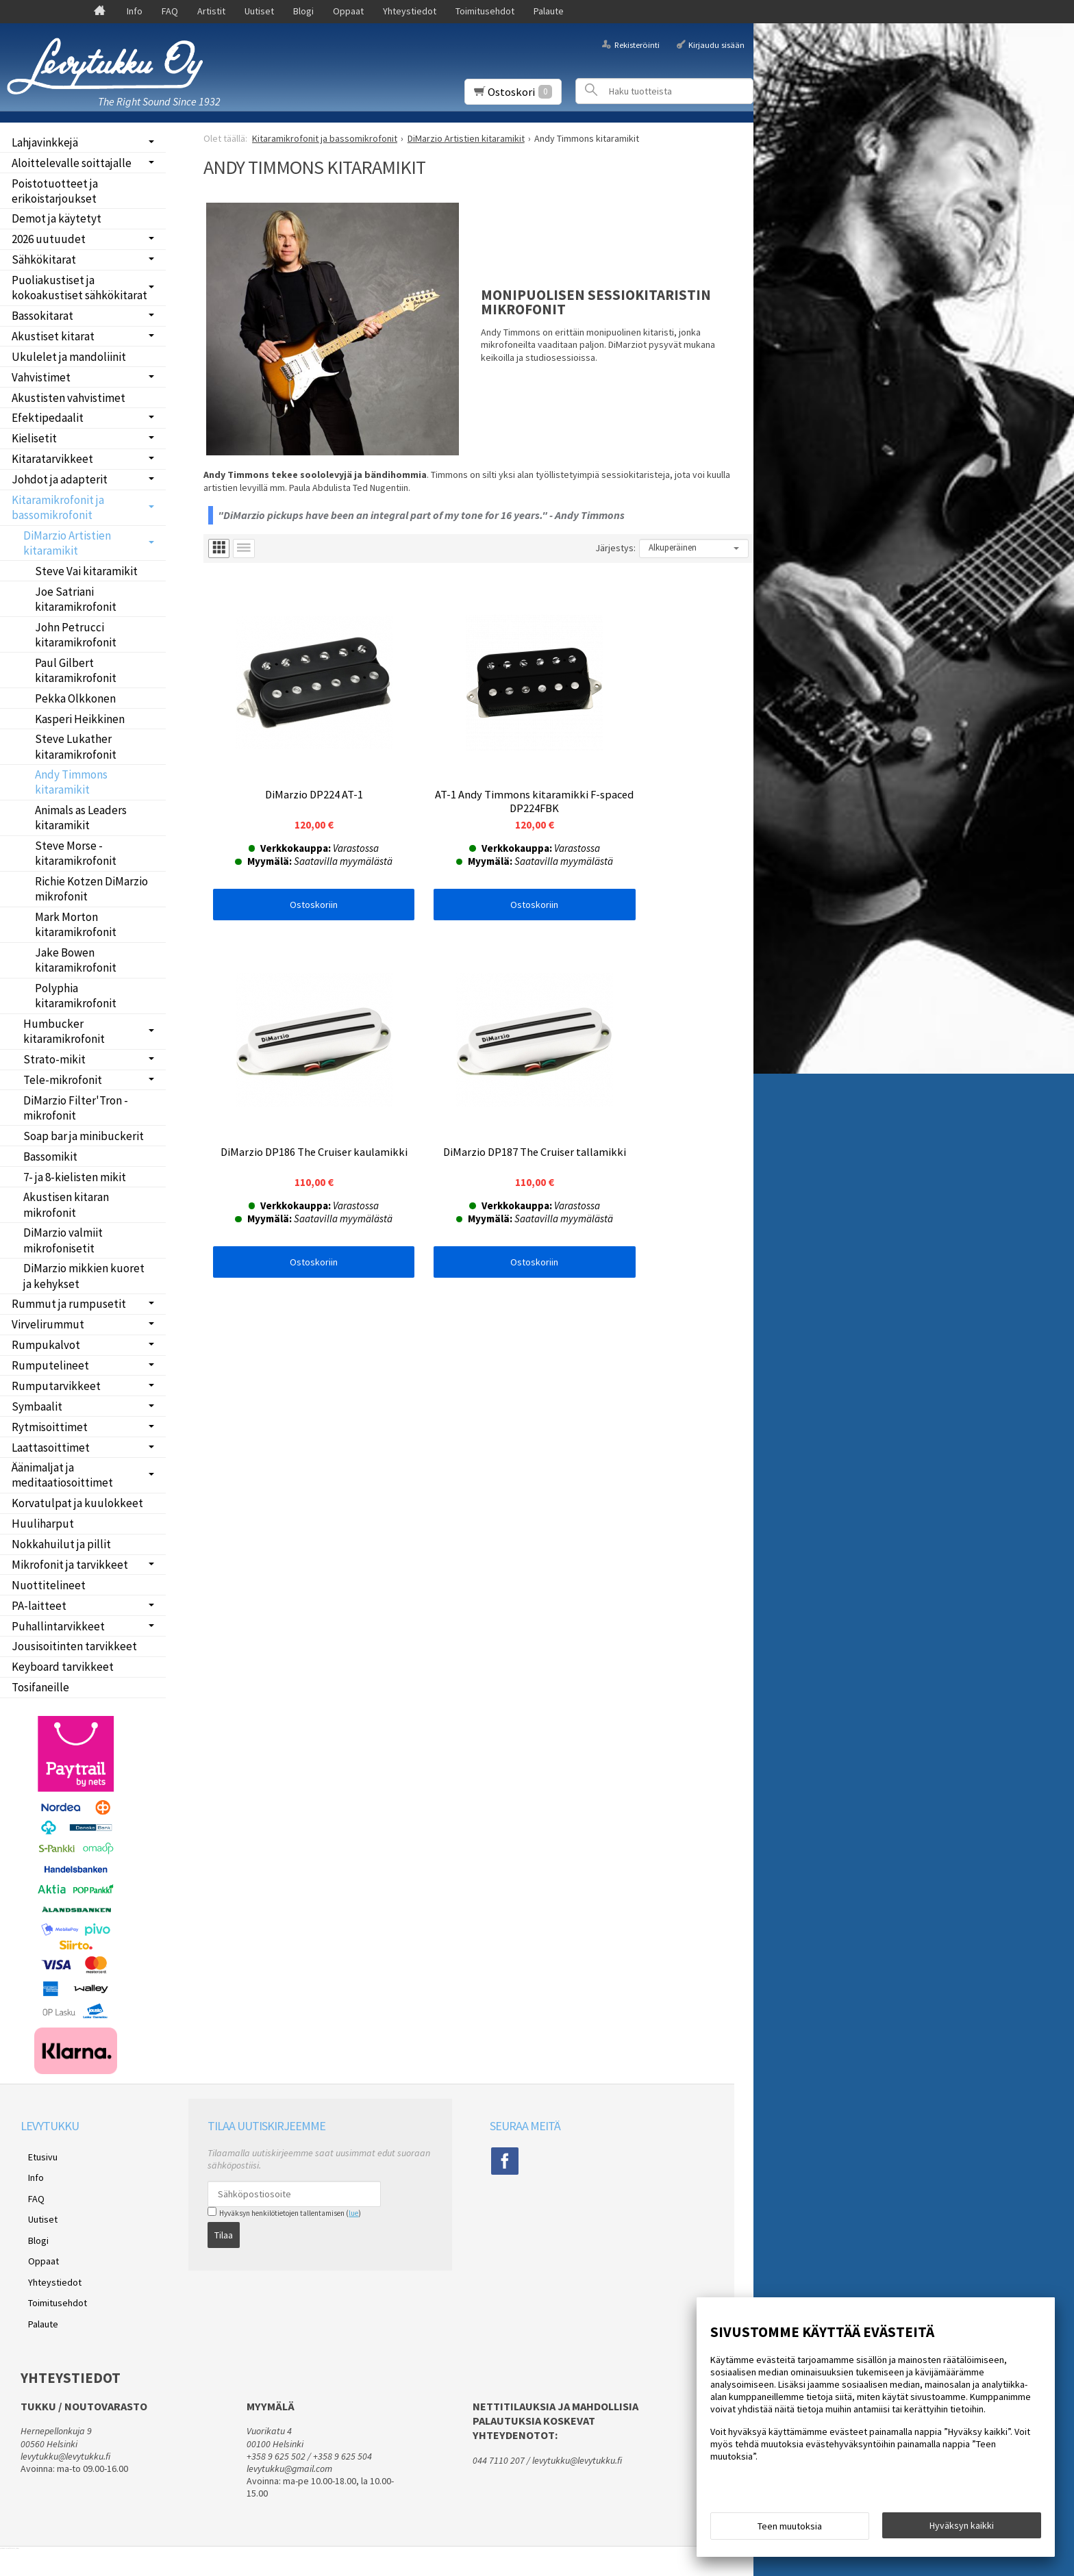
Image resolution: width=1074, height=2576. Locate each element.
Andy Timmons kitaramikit (71, 782)
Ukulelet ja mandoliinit (69, 356)
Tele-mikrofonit (62, 1079)
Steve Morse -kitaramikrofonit (75, 853)
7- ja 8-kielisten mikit (74, 1177)
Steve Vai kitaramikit (86, 571)
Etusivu (35, 2154)
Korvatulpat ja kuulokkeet (77, 1503)
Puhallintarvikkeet (58, 1626)
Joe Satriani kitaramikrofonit (75, 599)
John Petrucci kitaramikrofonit (75, 635)
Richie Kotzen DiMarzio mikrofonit (91, 889)
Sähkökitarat (44, 259)
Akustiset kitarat (53, 336)
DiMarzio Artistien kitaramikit (67, 543)
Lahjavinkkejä (45, 142)
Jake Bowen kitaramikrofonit (75, 960)
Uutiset (259, 11)
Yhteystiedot (409, 11)
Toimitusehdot (484, 11)
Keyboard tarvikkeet (63, 1666)
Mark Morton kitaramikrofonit (75, 924)
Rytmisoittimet (50, 1427)
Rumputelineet (50, 1365)
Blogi (303, 11)
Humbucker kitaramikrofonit (64, 1031)
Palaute (549, 11)
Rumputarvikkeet (56, 1385)
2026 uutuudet (49, 239)
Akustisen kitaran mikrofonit (66, 1204)
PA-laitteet (39, 1605)
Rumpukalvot (46, 1344)
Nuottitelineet (49, 1585)
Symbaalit (37, 1406)
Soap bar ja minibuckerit (83, 1136)
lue (353, 2213)
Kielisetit (34, 438)
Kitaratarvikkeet (52, 458)
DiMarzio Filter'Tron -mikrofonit (75, 1108)
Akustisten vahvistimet (68, 397)
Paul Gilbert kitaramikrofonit (75, 670)
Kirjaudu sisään (716, 44)
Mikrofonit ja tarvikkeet (70, 1564)
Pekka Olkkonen (75, 698)
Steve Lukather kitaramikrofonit (75, 746)
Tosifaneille (40, 1687)
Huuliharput (43, 1523)
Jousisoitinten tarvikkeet (74, 1646)
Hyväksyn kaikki (961, 2529)
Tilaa (223, 2231)
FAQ (170, 11)
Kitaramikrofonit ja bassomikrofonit (58, 507)
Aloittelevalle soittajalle (72, 163)
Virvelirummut (48, 1324)
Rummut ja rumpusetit (69, 1303)
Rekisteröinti (637, 44)
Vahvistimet (41, 377)
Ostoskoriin (295, 867)
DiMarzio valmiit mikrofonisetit (63, 1240)
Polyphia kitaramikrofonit (75, 996)
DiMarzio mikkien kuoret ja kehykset (84, 1276)
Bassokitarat (42, 315)
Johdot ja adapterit (60, 479)
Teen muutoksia (790, 2529)
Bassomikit (50, 1156)
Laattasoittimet (51, 1447)
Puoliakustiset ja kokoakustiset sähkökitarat (79, 288)
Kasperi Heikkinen (80, 719)
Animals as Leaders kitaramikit (81, 818)
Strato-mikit (54, 1059)
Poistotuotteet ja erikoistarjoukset (55, 191)
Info (134, 11)
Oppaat (348, 11)
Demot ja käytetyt (56, 218)
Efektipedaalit (48, 417)
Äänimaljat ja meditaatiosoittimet (62, 1475)
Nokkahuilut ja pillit (61, 1544)
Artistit (211, 11)
